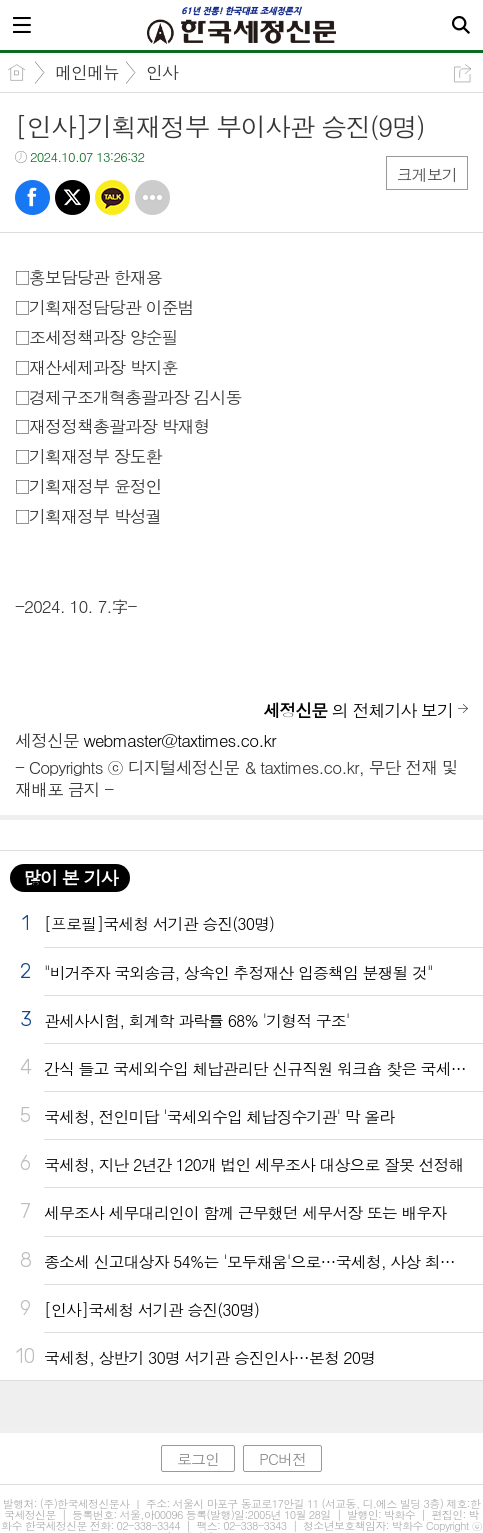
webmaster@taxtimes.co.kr (180, 740)
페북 (32, 197)
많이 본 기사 (70, 877)
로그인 (198, 1458)
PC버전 (282, 1458)
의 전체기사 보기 (358, 710)
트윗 (72, 197)
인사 (162, 72)
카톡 (112, 197)
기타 (152, 197)
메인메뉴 (87, 72)
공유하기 (462, 73)
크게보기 (427, 174)
